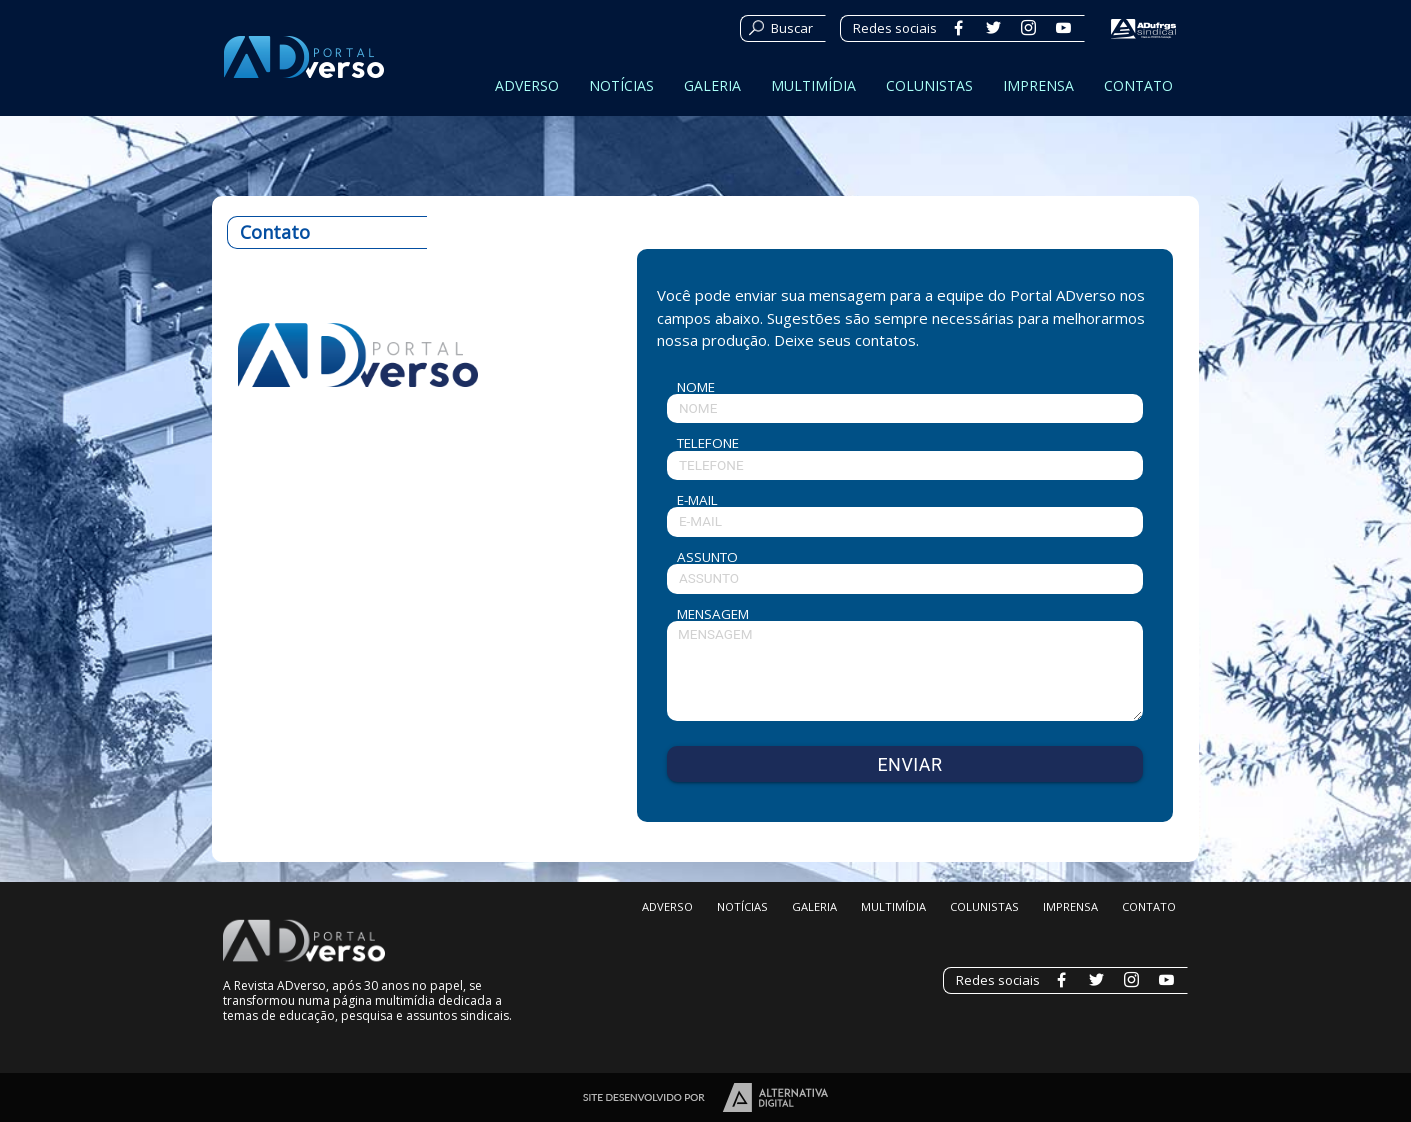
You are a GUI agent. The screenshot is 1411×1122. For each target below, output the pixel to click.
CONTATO (1138, 85)
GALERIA (712, 85)
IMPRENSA (1038, 85)
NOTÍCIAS (621, 85)
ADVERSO (527, 85)
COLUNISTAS (929, 85)
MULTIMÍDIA (813, 85)
